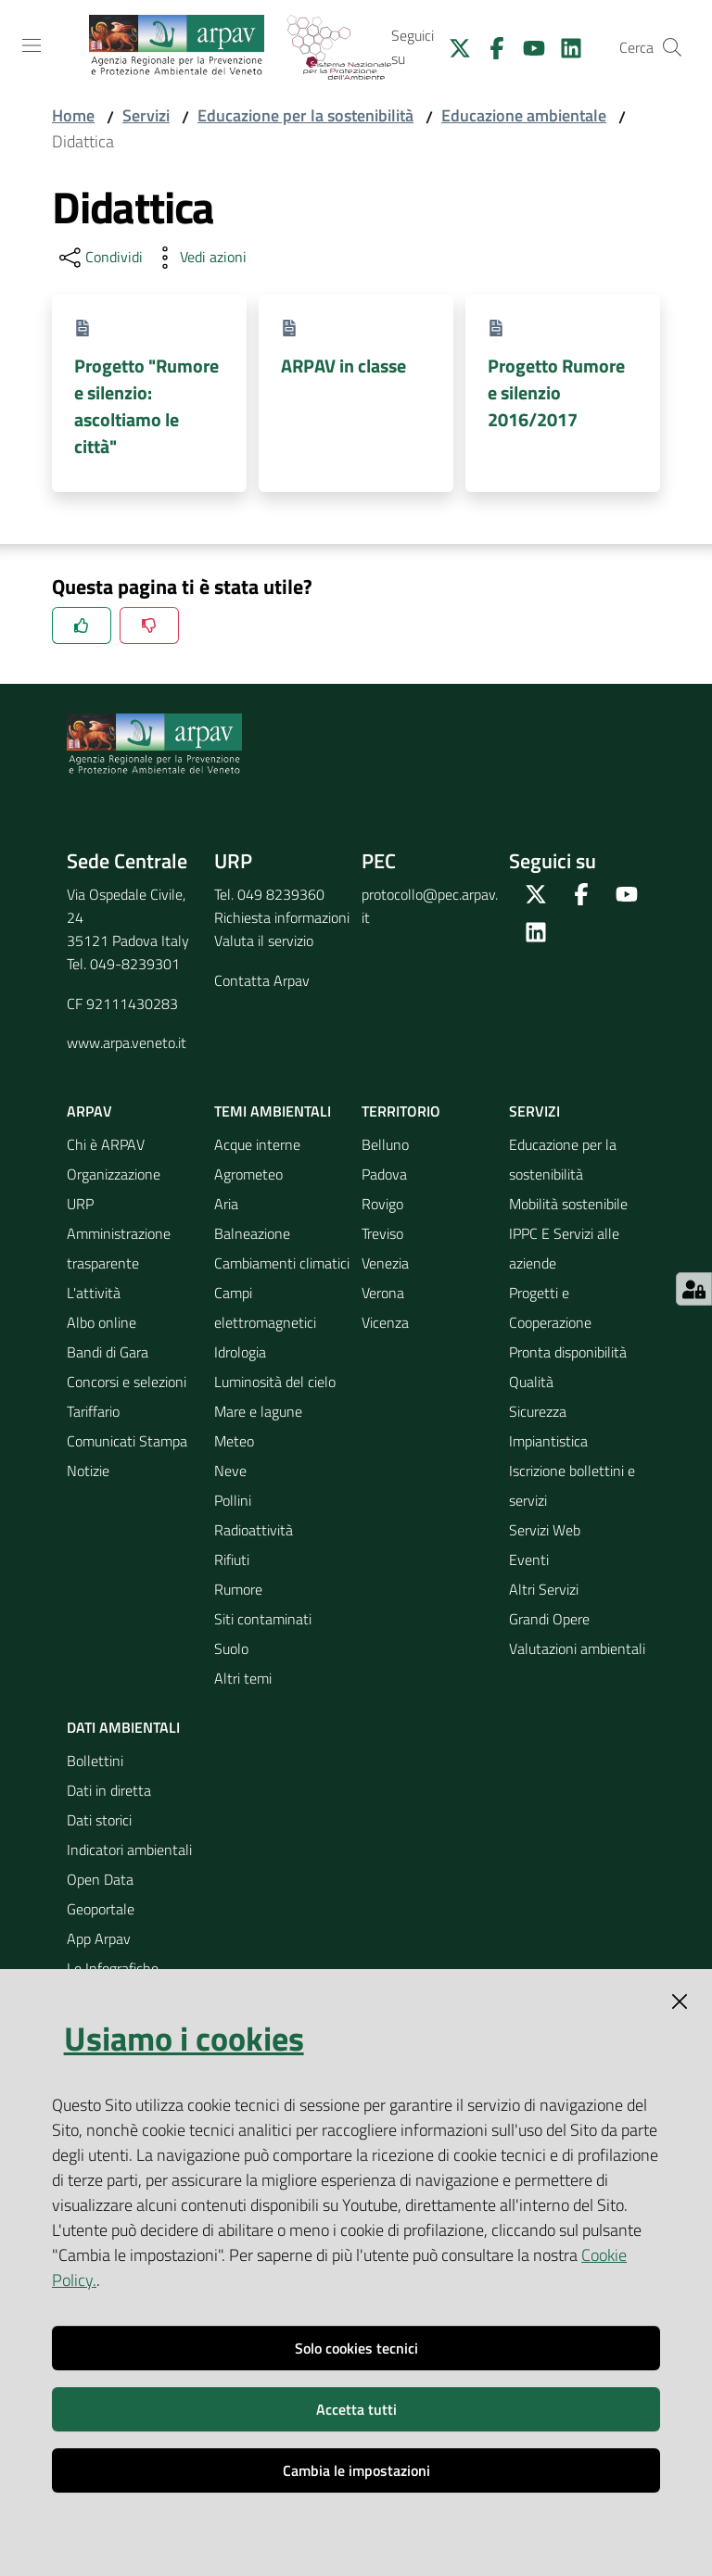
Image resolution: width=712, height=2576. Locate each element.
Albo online (101, 1322)
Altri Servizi (543, 1589)
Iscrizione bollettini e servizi (572, 1485)
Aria (226, 1204)
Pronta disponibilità (568, 1352)
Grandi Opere (549, 1619)
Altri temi (243, 1678)
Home (73, 115)
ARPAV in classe (343, 365)
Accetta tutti (356, 2409)
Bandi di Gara (107, 1352)
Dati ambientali (123, 1727)
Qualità (531, 1381)
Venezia (385, 1263)
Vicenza (385, 1322)
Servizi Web (544, 1530)
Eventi (529, 1559)
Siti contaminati (263, 1619)
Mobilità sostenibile (568, 1204)
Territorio (401, 1111)
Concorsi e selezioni (126, 1381)
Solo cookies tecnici (356, 2348)
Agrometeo (248, 1174)
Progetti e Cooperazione (550, 1307)
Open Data (100, 1879)
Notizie (88, 1470)
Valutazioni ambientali (577, 1648)
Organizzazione (113, 1174)
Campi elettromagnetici (265, 1307)
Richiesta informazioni (282, 917)
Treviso (382, 1233)
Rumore (238, 1589)
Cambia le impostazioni (356, 2470)
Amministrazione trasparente (119, 1248)
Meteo (234, 1441)
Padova (384, 1174)
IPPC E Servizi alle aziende (564, 1248)
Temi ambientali (272, 1111)
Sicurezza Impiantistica (548, 1426)
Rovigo (382, 1204)
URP (80, 1204)
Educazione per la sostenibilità (305, 115)
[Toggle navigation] (31, 45)
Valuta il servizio (263, 940)
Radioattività (253, 1530)
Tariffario (93, 1411)
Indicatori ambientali (129, 1849)
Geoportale (100, 1909)
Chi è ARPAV (106, 1144)
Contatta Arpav (262, 980)
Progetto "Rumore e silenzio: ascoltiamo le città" (146, 406)
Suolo (231, 1648)
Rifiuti (231, 1559)
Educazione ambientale (523, 115)
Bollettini (95, 1760)
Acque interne (257, 1144)
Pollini (232, 1500)
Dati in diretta (109, 1790)
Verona (383, 1293)
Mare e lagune (258, 1411)
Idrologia (240, 1352)
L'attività (94, 1293)
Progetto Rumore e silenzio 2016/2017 (556, 393)
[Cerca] (672, 47)
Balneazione (252, 1233)
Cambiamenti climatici (282, 1263)
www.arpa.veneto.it (126, 1042)
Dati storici (99, 1820)
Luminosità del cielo (275, 1381)
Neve (230, 1470)
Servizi (146, 115)
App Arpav (99, 1938)
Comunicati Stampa (127, 1441)
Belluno (385, 1144)
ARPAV (89, 1111)
